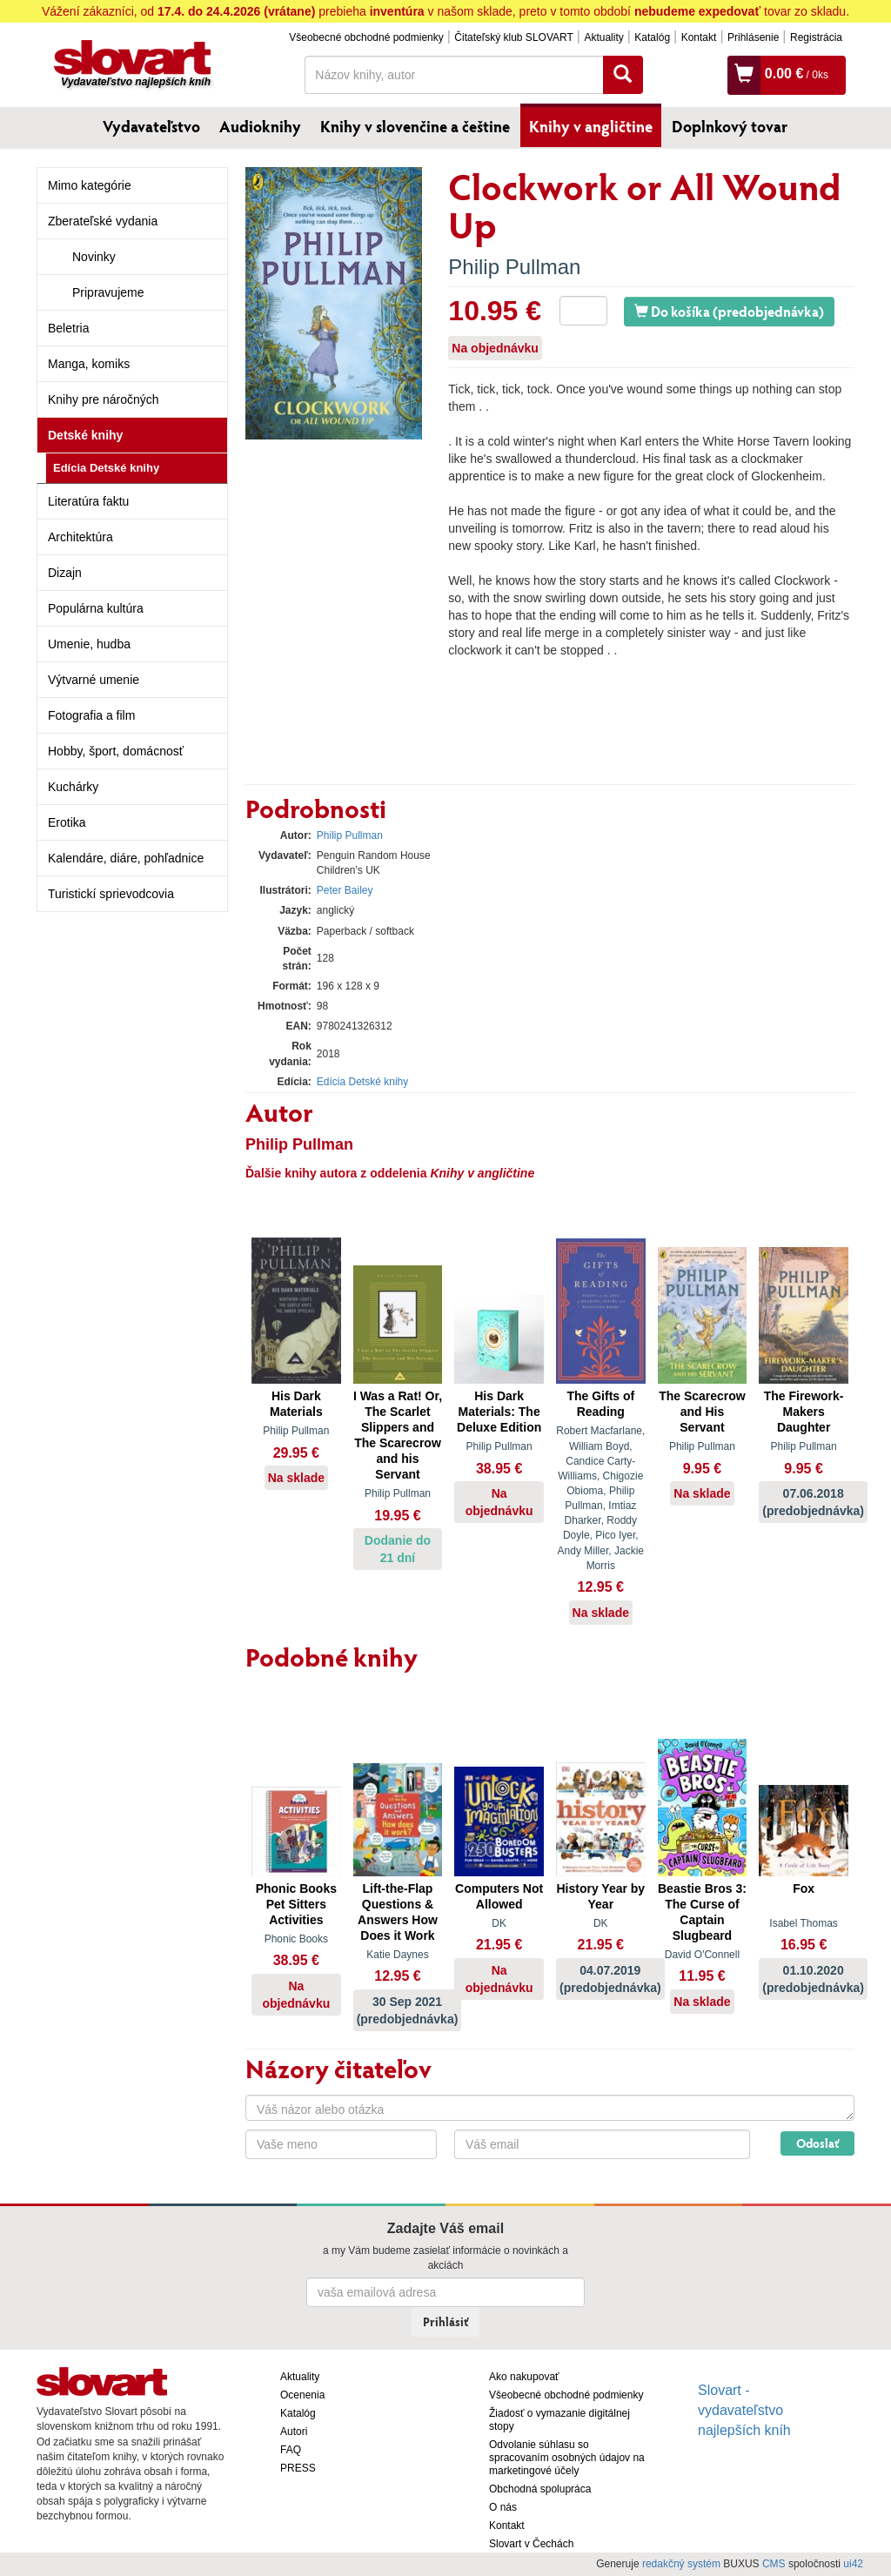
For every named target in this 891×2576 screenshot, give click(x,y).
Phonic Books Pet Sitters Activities (296, 1904)
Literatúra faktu (88, 501)
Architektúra (80, 537)
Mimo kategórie (89, 185)
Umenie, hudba (89, 644)
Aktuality (603, 37)
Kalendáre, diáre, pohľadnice (126, 858)
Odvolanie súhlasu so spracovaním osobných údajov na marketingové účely (567, 2457)
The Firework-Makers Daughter (804, 1411)
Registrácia (816, 37)
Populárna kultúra (96, 608)
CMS (774, 2564)
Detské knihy (85, 435)
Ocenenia (302, 2395)
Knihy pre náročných (103, 399)
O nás (503, 2507)
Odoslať (817, 2143)
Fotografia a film (91, 715)
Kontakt (699, 37)
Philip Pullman (514, 266)
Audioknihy (260, 126)
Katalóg (652, 37)
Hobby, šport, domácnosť (116, 751)
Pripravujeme (108, 292)
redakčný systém (681, 2564)
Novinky (94, 257)
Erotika (67, 822)
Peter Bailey (345, 890)
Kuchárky (73, 787)
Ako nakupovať (524, 2377)
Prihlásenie (753, 37)
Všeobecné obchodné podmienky (366, 37)
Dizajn (65, 573)
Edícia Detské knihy (106, 467)
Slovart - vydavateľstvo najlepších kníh (744, 2410)
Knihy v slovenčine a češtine (415, 126)
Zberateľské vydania (102, 221)
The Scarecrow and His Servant (702, 1411)
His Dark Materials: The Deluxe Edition (499, 1411)
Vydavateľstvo (151, 126)
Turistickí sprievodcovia (111, 894)
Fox (803, 1888)
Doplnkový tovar (729, 126)
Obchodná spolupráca (540, 2489)
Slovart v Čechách (531, 2544)
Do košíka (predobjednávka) (729, 311)
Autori (293, 2431)
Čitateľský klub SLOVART (513, 37)
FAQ (290, 2450)
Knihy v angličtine (591, 126)
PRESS (298, 2468)
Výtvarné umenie (93, 680)
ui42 (853, 2564)
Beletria (68, 328)
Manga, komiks (89, 364)
